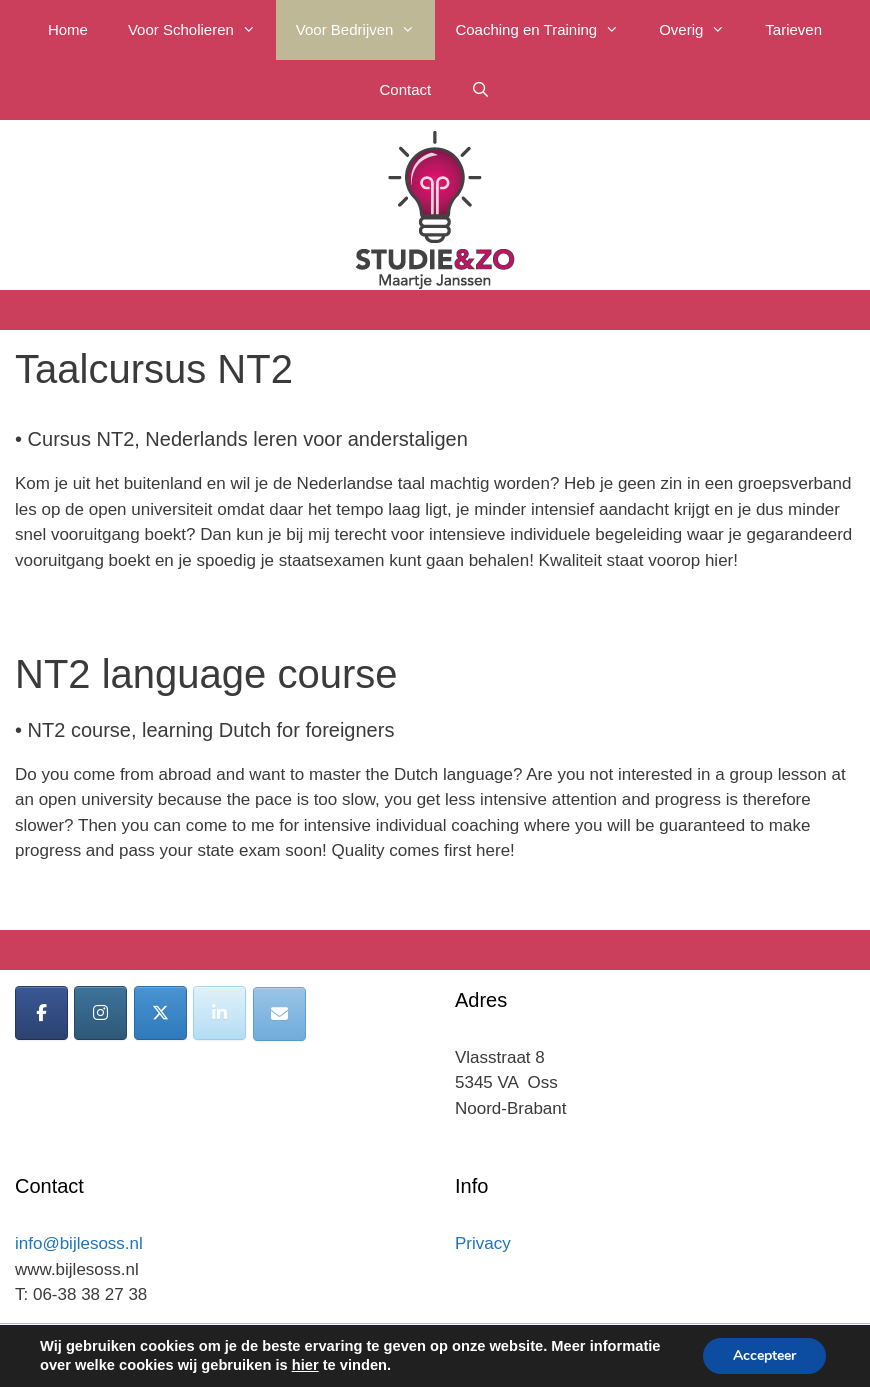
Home (68, 29)
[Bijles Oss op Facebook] (41, 1013)
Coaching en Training (547, 30)
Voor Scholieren (202, 30)
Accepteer (764, 1355)
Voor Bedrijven (366, 30)
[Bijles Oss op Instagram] (100, 1013)
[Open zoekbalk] (480, 90)
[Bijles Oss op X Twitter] (160, 1013)
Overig (702, 30)
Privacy (483, 1243)
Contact (406, 89)
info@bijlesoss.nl (79, 1243)
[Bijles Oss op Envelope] (279, 1014)
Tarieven (793, 29)
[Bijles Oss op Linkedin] (219, 1013)
